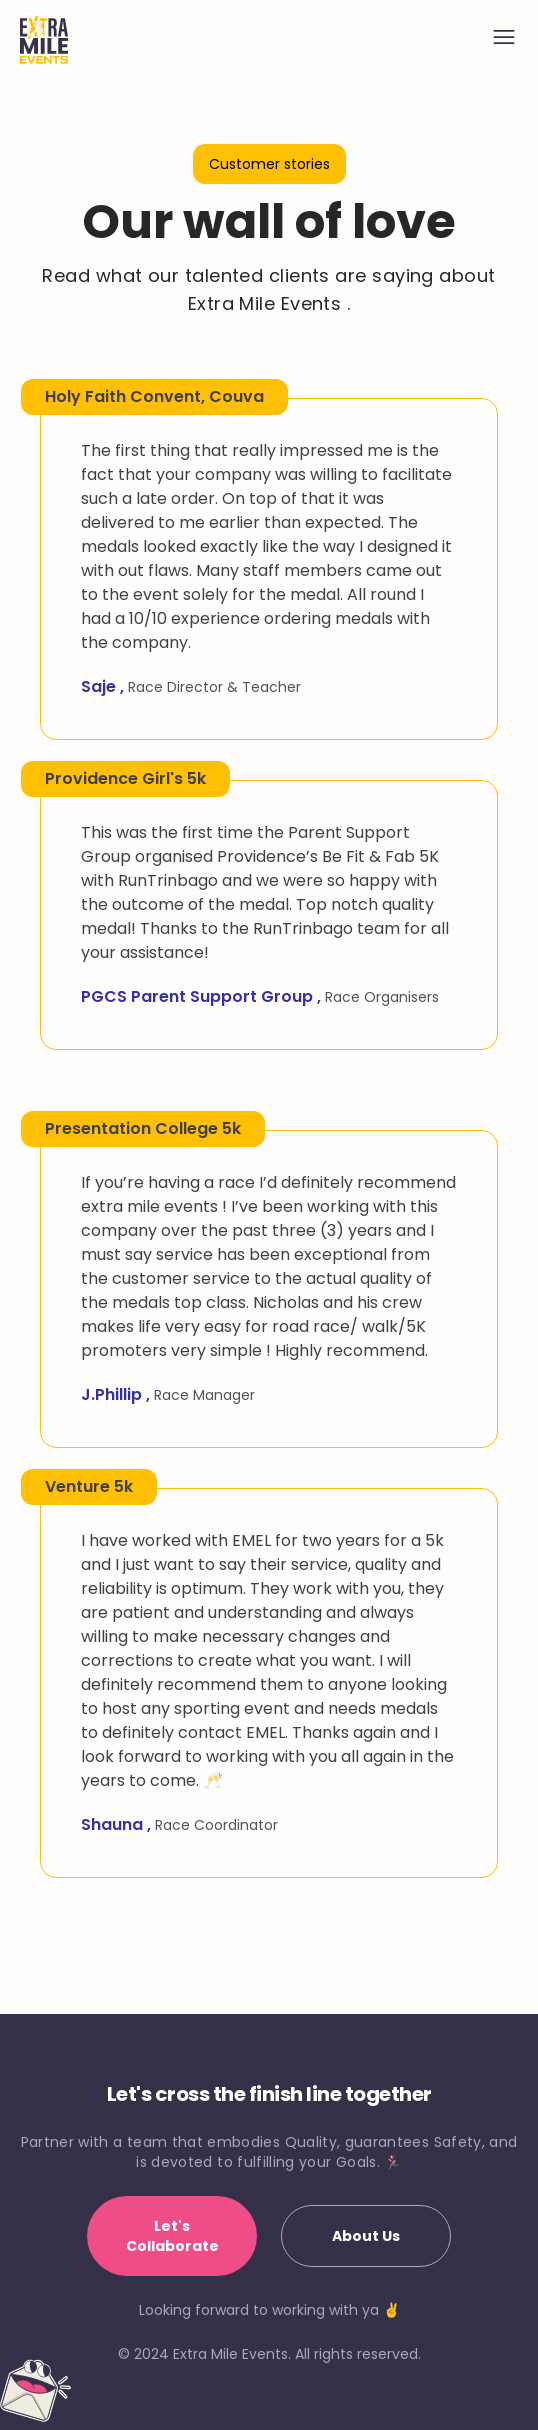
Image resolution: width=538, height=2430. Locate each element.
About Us (366, 2236)
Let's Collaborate (172, 2236)
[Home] (44, 40)
